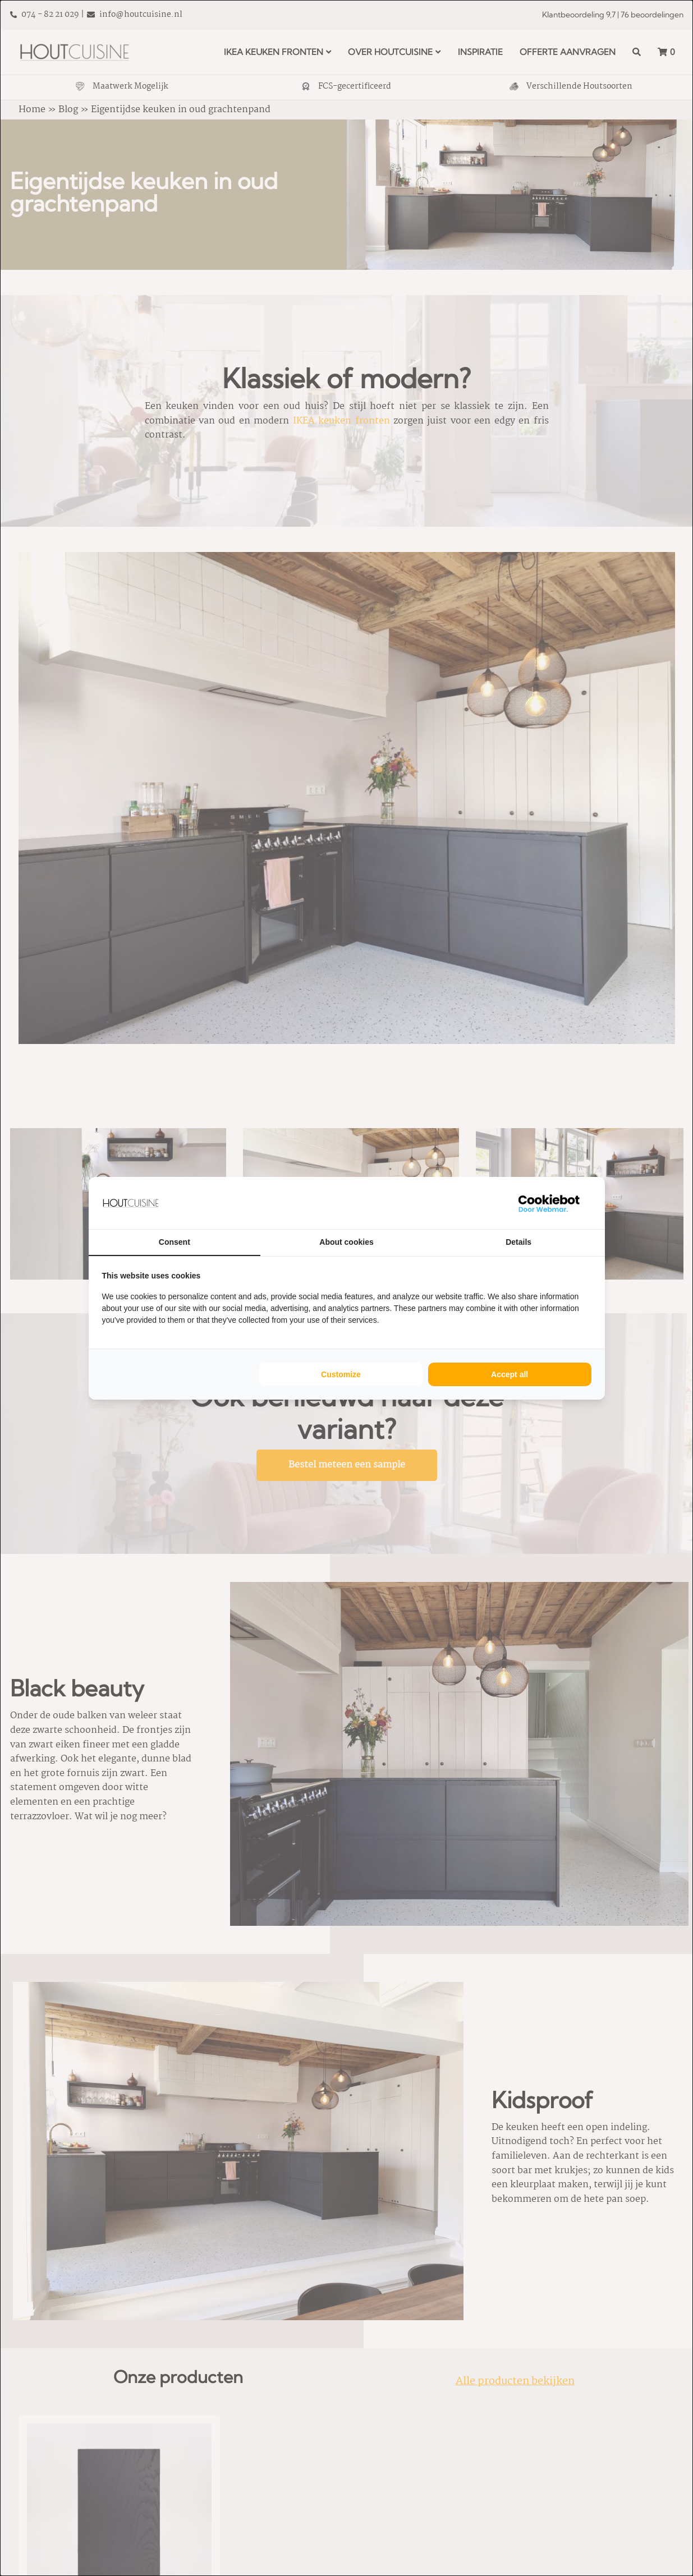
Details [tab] (518, 1242)
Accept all (509, 1374)
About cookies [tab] (346, 1242)
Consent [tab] (174, 1242)
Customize (341, 1374)
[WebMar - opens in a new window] (549, 1203)
